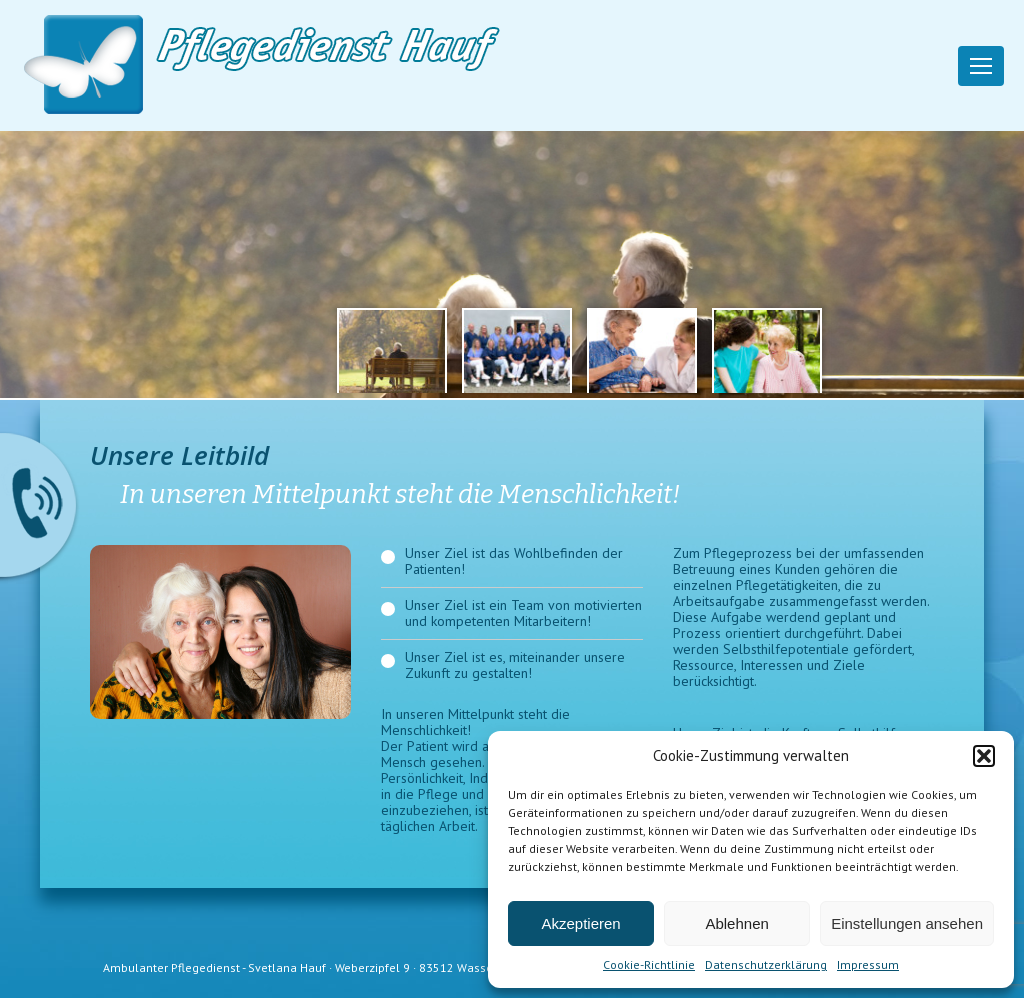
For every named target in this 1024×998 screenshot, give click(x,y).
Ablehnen (736, 923)
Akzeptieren (580, 923)
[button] (984, 756)
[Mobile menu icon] (981, 66)
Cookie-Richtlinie (649, 964)
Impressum (868, 964)
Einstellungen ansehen (907, 923)
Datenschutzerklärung (766, 964)
